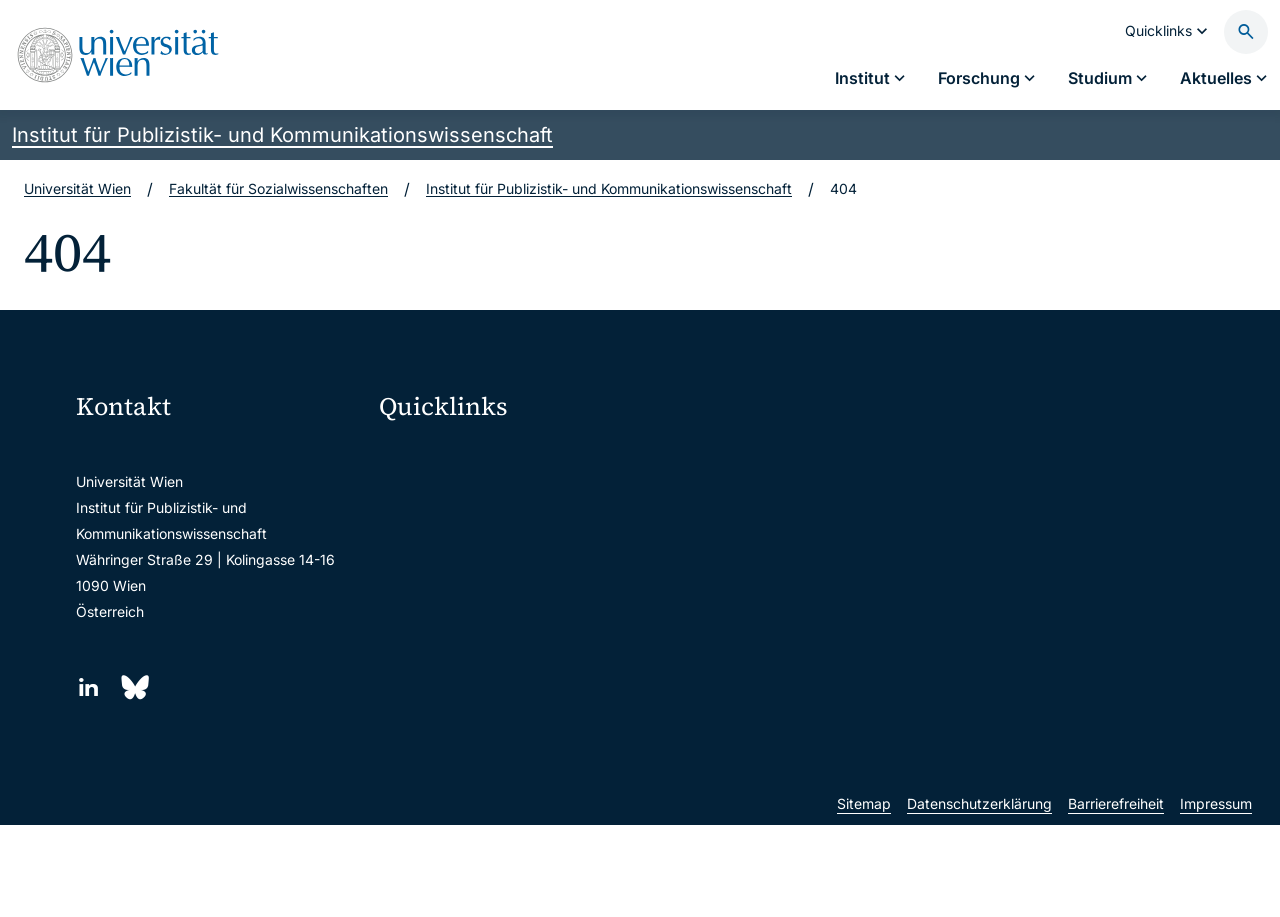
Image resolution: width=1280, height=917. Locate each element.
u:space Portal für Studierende (492, 539)
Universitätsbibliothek (462, 665)
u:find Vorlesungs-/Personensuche (504, 581)
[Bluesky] (133, 687)
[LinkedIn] (88, 687)
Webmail (420, 497)
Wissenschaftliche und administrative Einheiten (522, 707)
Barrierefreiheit (1116, 895)
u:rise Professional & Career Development (522, 749)
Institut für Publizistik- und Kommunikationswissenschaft (282, 135)
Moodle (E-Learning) (459, 455)
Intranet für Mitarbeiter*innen (487, 623)
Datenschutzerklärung (979, 895)
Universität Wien (77, 188)
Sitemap (864, 895)
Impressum (1216, 895)
